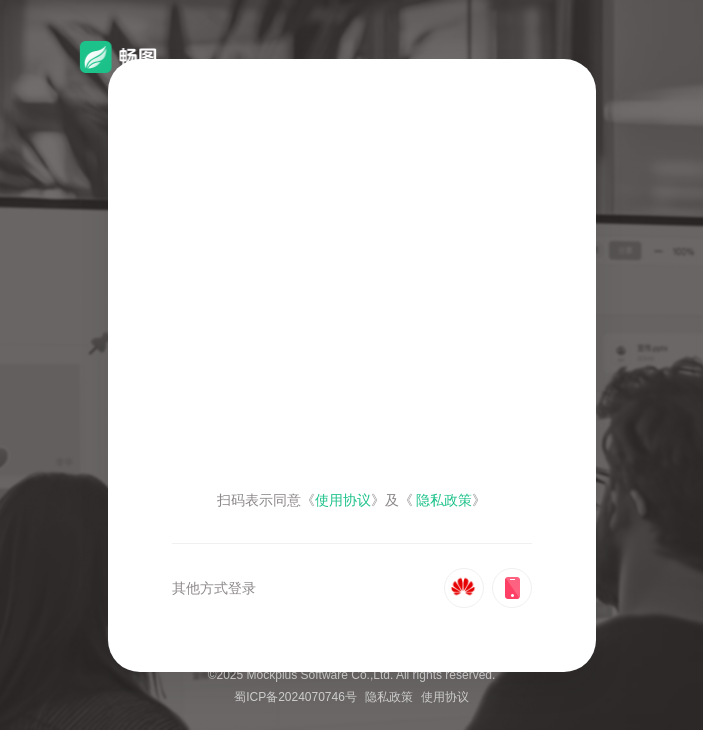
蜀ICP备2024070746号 (295, 697)
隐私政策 (389, 697)
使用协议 (445, 697)
